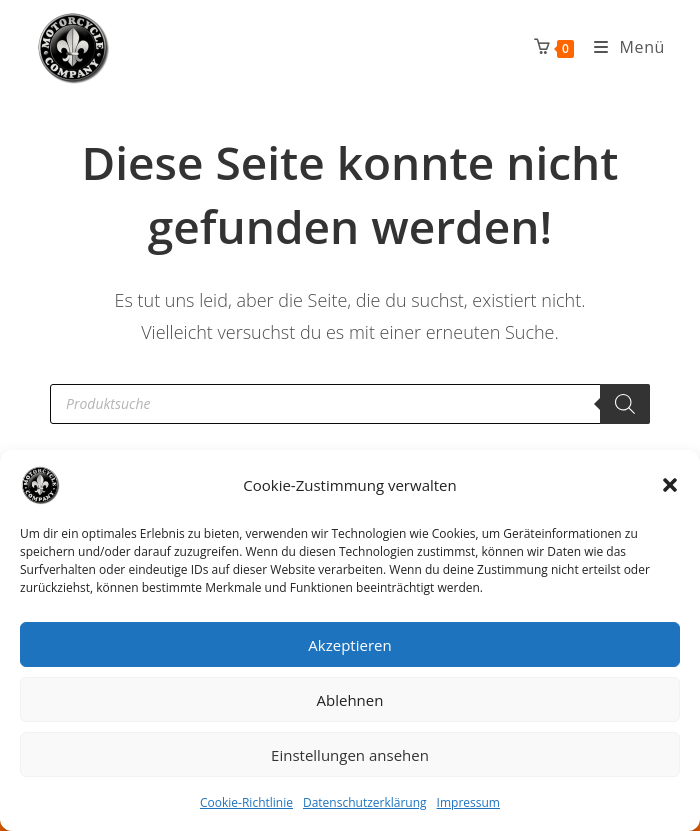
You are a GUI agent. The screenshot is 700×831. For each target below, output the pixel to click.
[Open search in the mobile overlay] (350, 404)
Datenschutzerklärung (365, 802)
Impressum (468, 802)
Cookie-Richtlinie (246, 802)
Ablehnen (350, 700)
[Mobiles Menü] (622, 47)
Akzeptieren (349, 645)
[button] (670, 485)
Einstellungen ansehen (350, 755)
